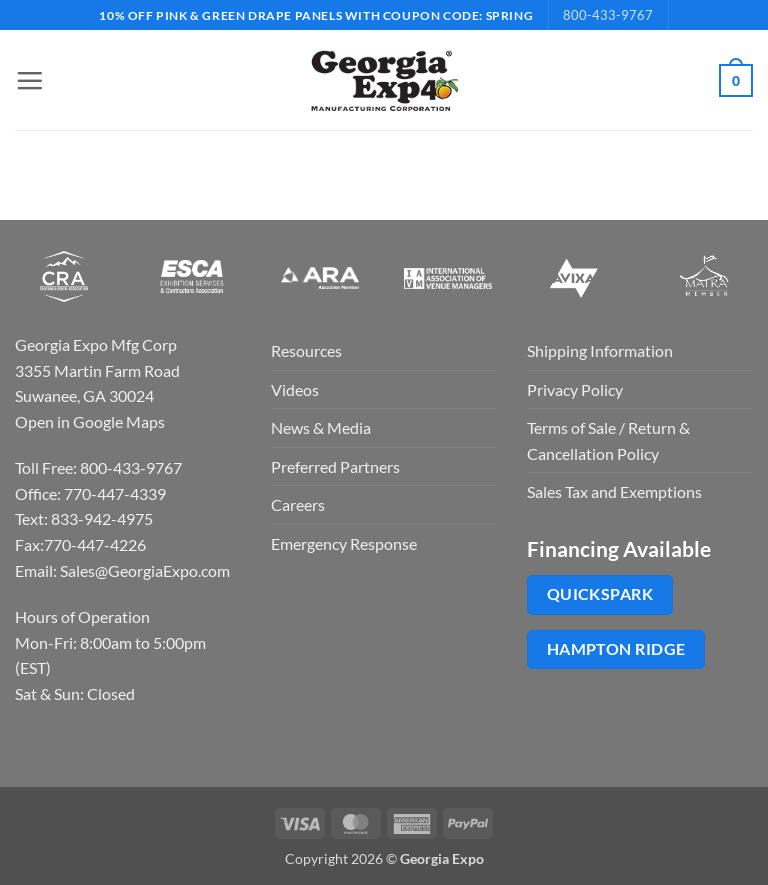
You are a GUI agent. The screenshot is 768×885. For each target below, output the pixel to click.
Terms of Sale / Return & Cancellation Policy (608, 440)
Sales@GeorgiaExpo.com (145, 570)
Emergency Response (344, 543)
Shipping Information (600, 350)
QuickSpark (600, 594)
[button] (27, 80)
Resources (306, 350)
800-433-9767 (608, 15)
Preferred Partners (335, 466)
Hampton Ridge (616, 649)
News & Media (321, 427)
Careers (298, 504)
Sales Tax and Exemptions (614, 491)
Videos (295, 389)
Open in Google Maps (90, 421)
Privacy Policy (575, 389)
